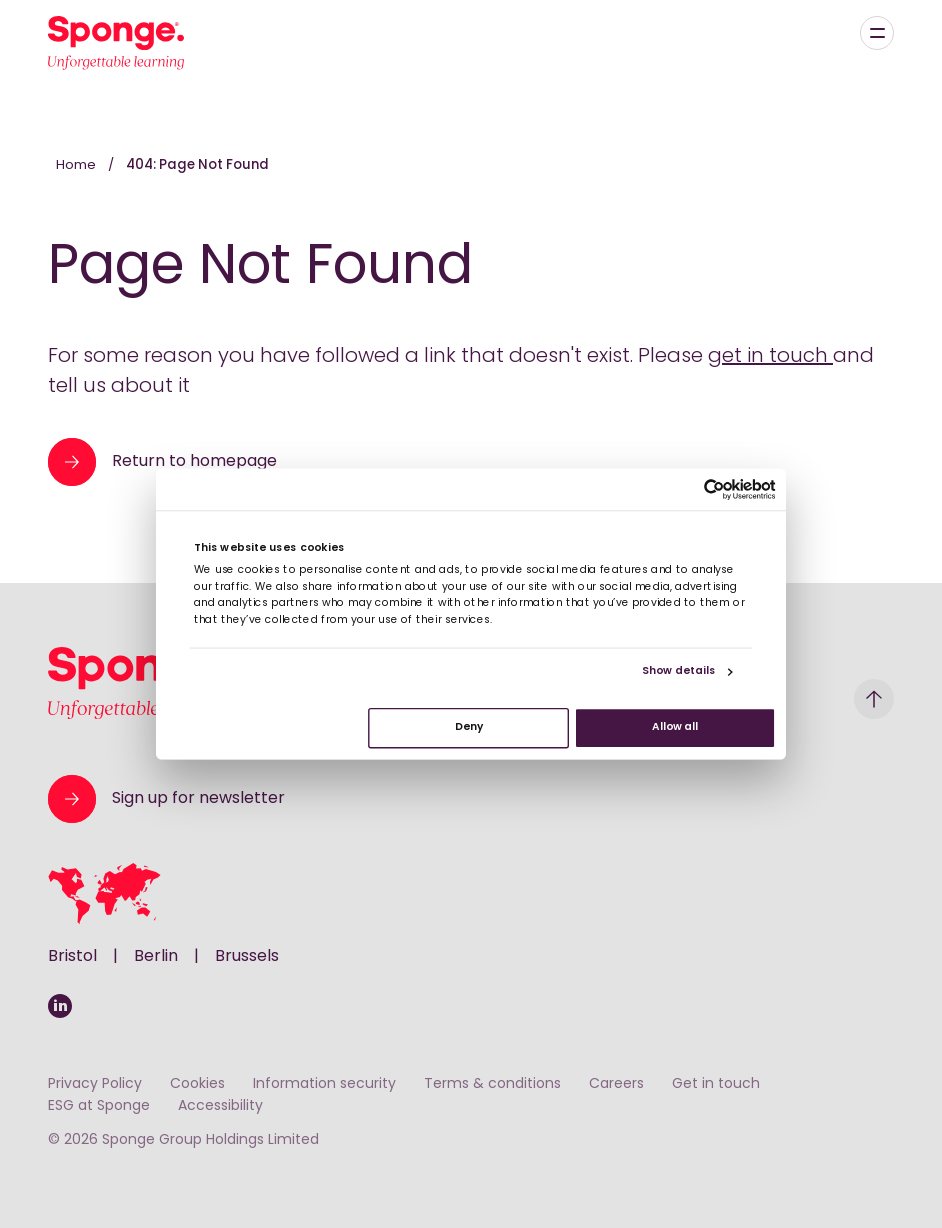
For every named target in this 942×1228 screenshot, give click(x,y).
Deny (469, 727)
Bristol (72, 957)
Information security (324, 1084)
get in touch (770, 357)
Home (78, 165)
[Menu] (877, 33)
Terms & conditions (492, 1084)
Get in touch (716, 1084)
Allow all (674, 727)
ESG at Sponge (99, 1106)
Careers (616, 1084)
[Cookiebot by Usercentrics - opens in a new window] (714, 489)
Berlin (156, 957)
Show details (678, 672)
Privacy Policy (95, 1084)
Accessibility (220, 1106)
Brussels (247, 957)
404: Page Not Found (197, 165)
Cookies (197, 1084)
